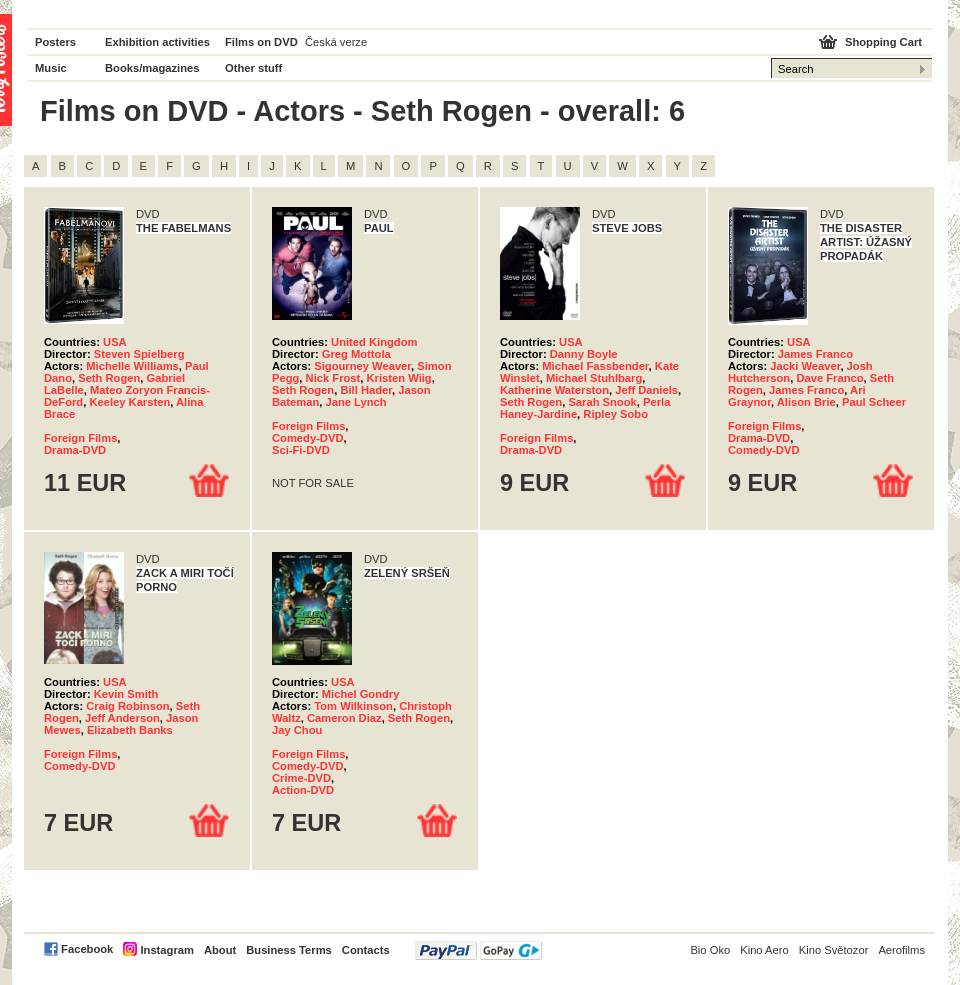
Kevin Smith (126, 694)
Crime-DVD (301, 778)
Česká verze (336, 42)
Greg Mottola (356, 354)
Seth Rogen (109, 378)
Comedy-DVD (307, 438)
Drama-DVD (75, 450)
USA (115, 342)
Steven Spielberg (139, 354)
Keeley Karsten (129, 402)
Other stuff (253, 68)
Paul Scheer (874, 402)
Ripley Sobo (615, 414)
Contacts (366, 950)
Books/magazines (152, 68)
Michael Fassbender (595, 366)
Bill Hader (366, 390)
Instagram (166, 950)
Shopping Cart (883, 42)
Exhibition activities (157, 42)
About (220, 950)
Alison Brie (806, 402)
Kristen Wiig (399, 378)
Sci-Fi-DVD (301, 450)
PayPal (478, 950)
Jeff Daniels (646, 390)
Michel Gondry (361, 694)
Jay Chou (297, 730)
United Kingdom (374, 342)
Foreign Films (80, 438)
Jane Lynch (355, 402)
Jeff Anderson (122, 718)
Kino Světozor (834, 950)
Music (51, 68)
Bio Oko (710, 950)
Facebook (87, 949)
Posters (55, 42)
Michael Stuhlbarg (594, 378)
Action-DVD (303, 790)
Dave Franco (829, 378)
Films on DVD (261, 42)
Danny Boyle (584, 354)
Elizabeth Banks (130, 730)
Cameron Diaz (344, 718)
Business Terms (289, 950)
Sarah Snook (602, 402)
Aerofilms (901, 950)
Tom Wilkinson (353, 706)
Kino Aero (764, 950)
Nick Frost (333, 378)
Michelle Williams (132, 366)
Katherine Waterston (554, 390)
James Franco (815, 354)
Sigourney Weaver (362, 366)
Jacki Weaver (805, 366)
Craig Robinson (127, 706)
